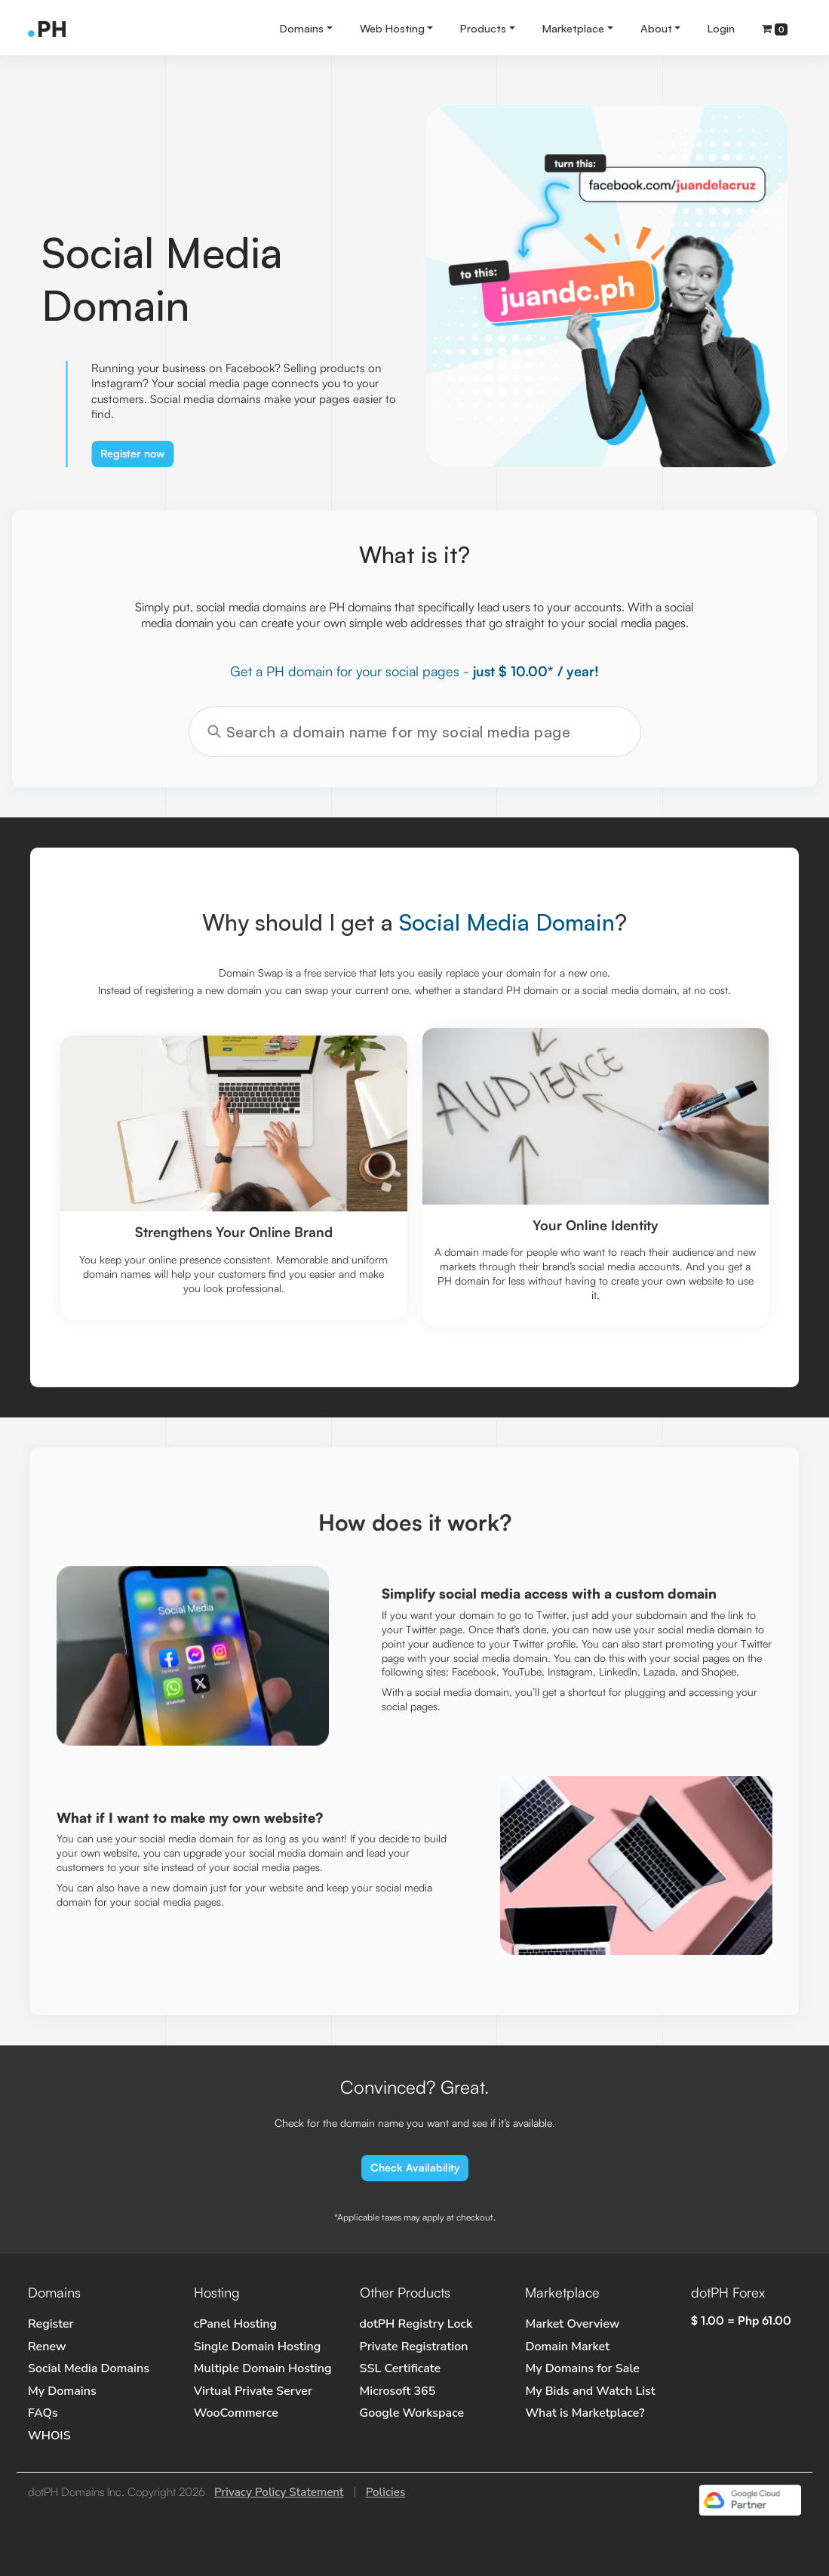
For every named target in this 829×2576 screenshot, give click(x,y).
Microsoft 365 (398, 2391)
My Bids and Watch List (590, 2391)
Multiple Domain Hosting (263, 2368)
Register (51, 2324)
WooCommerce (236, 2413)
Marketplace (573, 28)
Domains (302, 28)
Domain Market (567, 2346)
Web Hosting (392, 28)
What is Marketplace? (584, 2413)
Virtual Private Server (253, 2391)
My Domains (62, 2391)
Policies (386, 2492)
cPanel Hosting (235, 2324)
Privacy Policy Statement (279, 2492)
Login (721, 28)
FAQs (43, 2413)
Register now (132, 453)
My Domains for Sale (582, 2368)
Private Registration (414, 2346)
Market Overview (572, 2324)
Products (483, 28)
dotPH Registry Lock (416, 2324)
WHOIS (49, 2435)
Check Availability (414, 2167)
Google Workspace (412, 2413)
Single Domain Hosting (257, 2346)
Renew (47, 2346)
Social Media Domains (88, 2368)
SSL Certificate (400, 2368)
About (656, 28)
